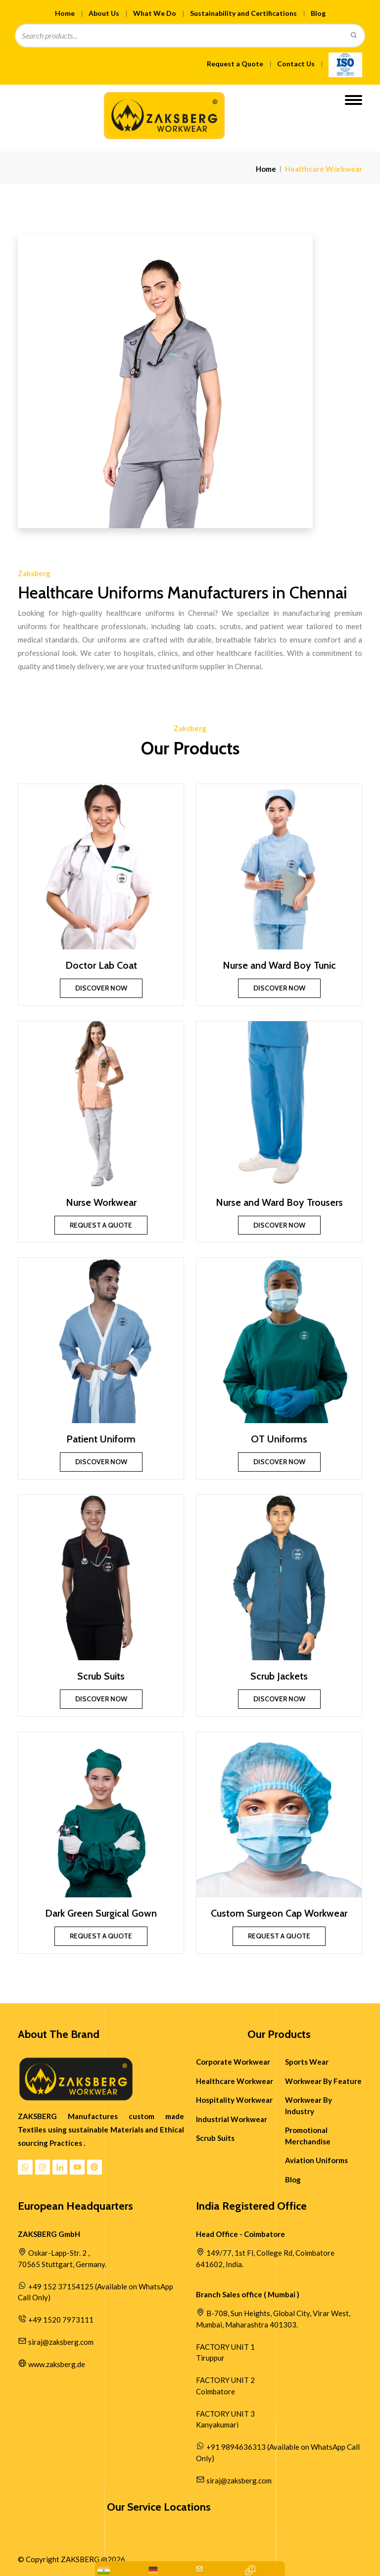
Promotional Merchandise (308, 2136)
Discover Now (101, 988)
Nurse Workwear (101, 1202)
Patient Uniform (101, 1439)
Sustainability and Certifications (243, 13)
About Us (104, 13)
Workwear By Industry (308, 2105)
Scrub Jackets (279, 1676)
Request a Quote (235, 63)
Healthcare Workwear (234, 2081)
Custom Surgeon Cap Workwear (279, 1913)
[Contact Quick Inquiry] (250, 2570)
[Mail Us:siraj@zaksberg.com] (199, 2570)
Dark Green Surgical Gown (101, 1913)
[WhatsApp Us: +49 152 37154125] (153, 2570)
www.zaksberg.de (56, 2364)
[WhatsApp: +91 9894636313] (103, 2570)
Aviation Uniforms (316, 2160)
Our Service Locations (159, 2507)
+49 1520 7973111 (61, 2319)
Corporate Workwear (233, 2061)
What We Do (154, 13)
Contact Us (296, 63)
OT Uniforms (279, 1439)
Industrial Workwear (231, 2119)
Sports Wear (307, 2061)
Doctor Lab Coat (101, 965)
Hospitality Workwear (234, 2099)
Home (65, 13)
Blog (318, 13)
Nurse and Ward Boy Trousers (279, 1202)
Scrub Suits (101, 1676)
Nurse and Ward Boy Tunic (279, 965)
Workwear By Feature (323, 2081)
